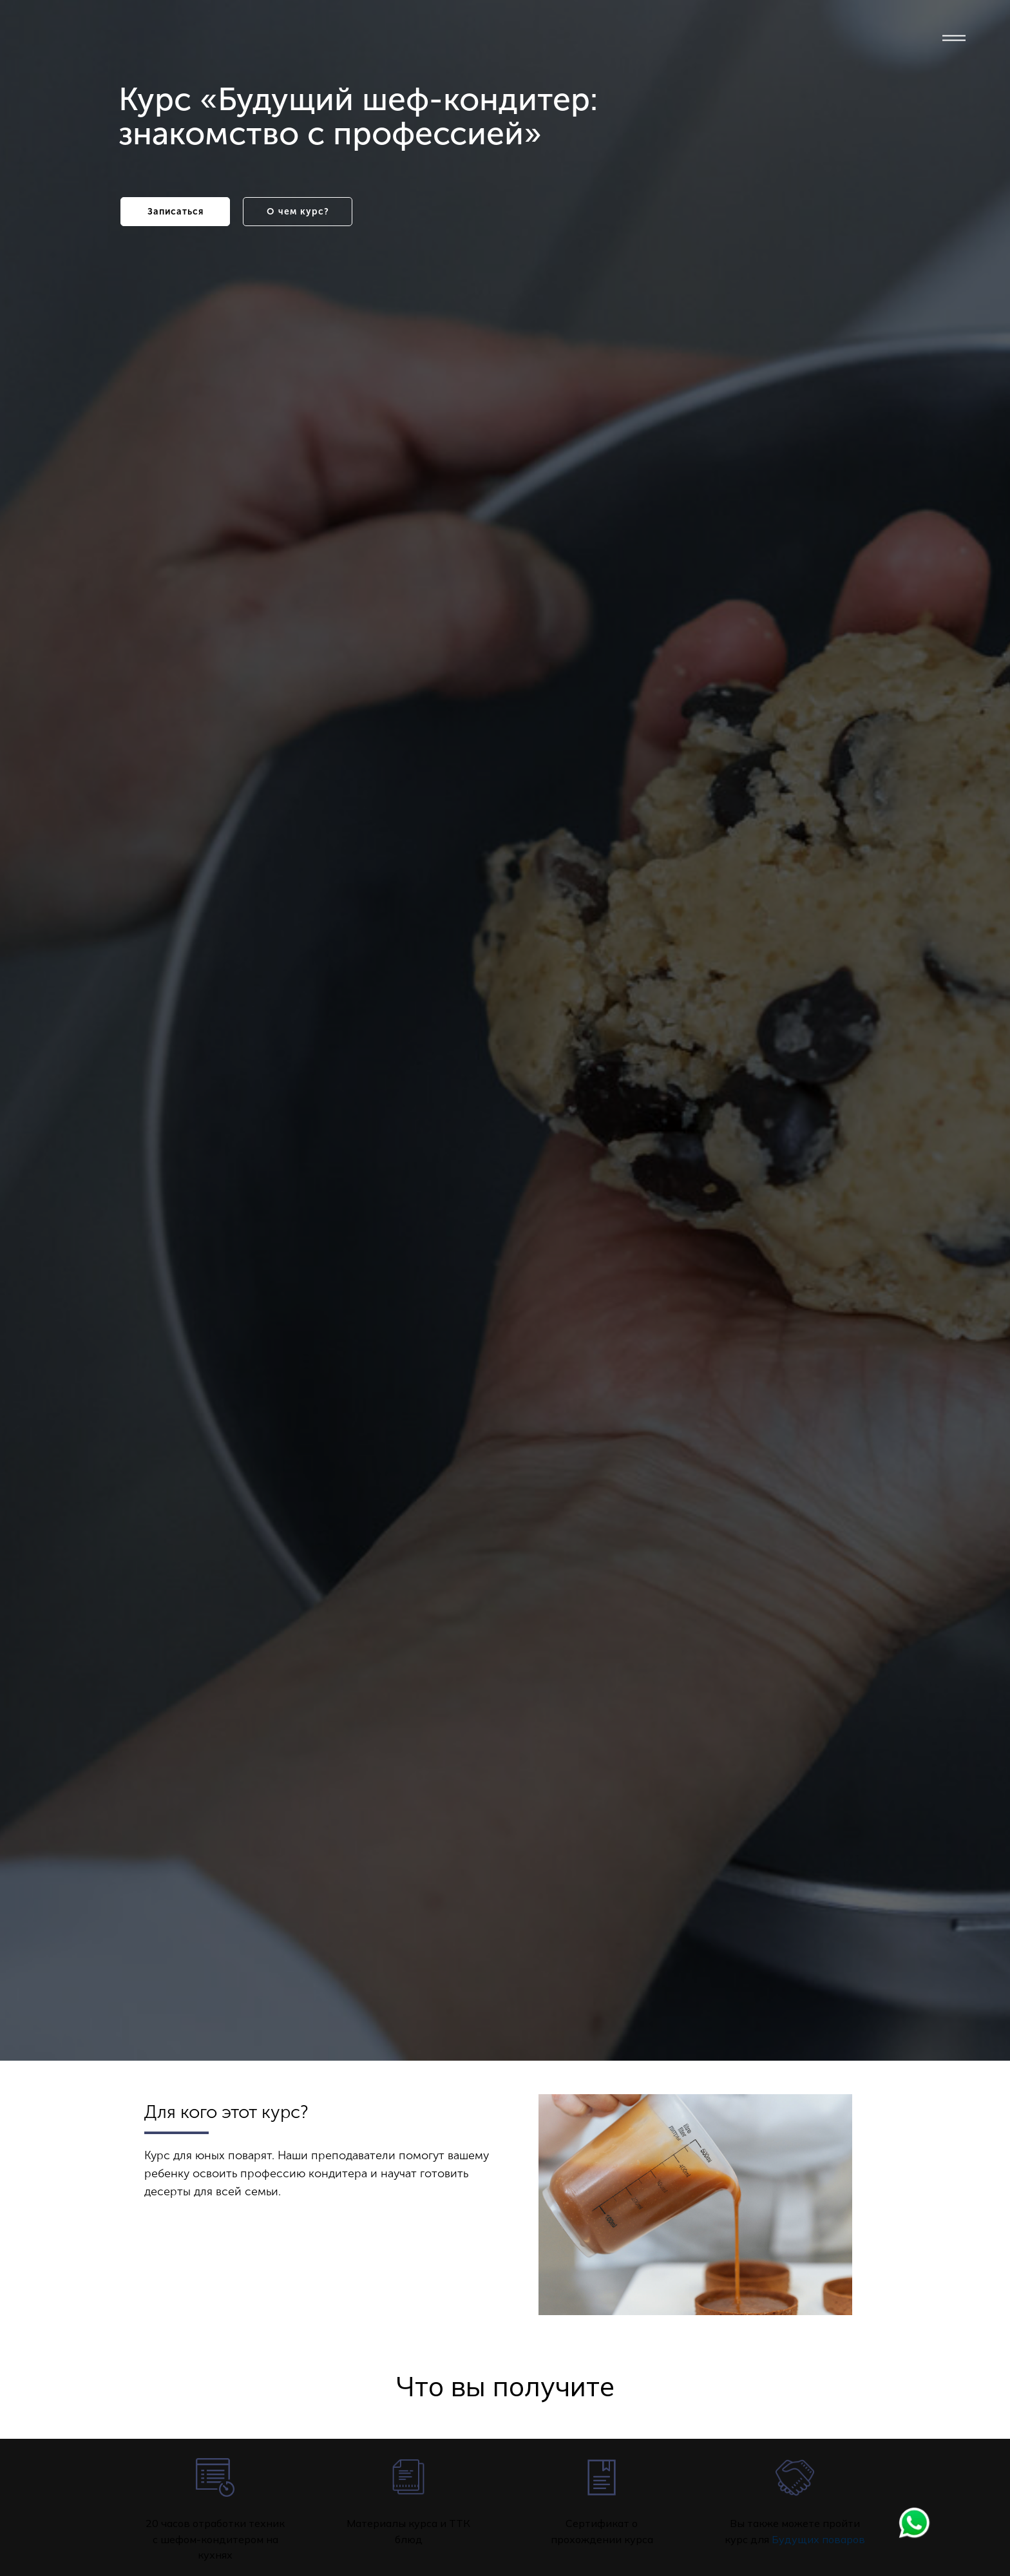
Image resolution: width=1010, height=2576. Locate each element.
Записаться (176, 211)
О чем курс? (298, 211)
